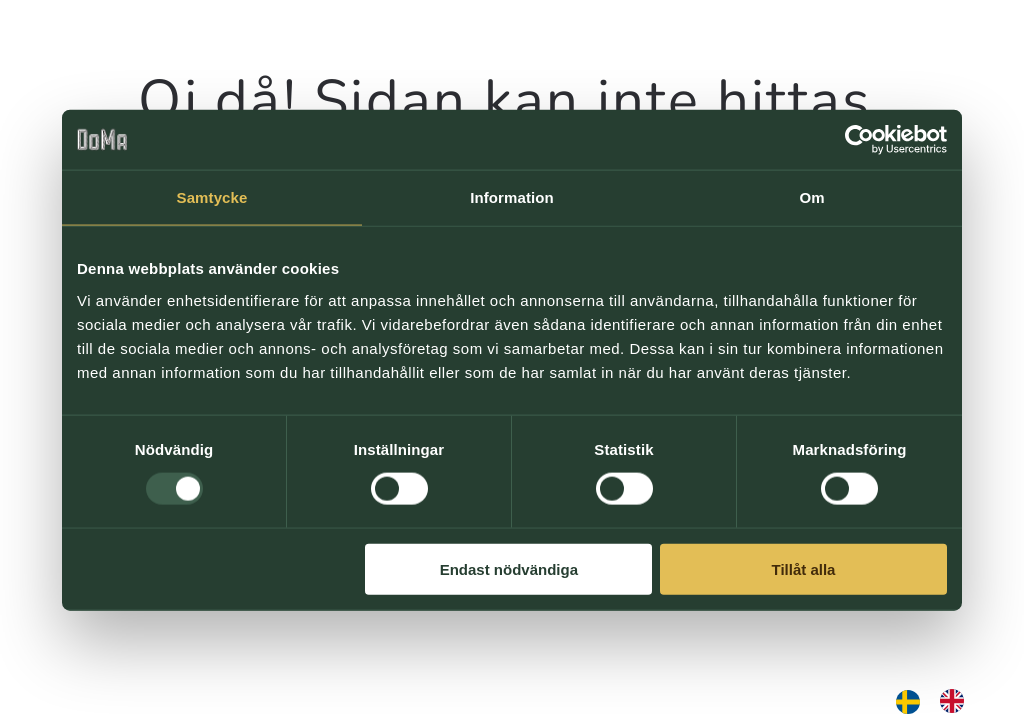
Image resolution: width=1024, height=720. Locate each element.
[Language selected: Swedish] (940, 701)
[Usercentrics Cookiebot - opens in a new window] (859, 140)
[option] (957, 701)
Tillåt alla (803, 568)
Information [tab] (512, 197)
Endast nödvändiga (509, 568)
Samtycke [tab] (212, 197)
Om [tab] (811, 197)
